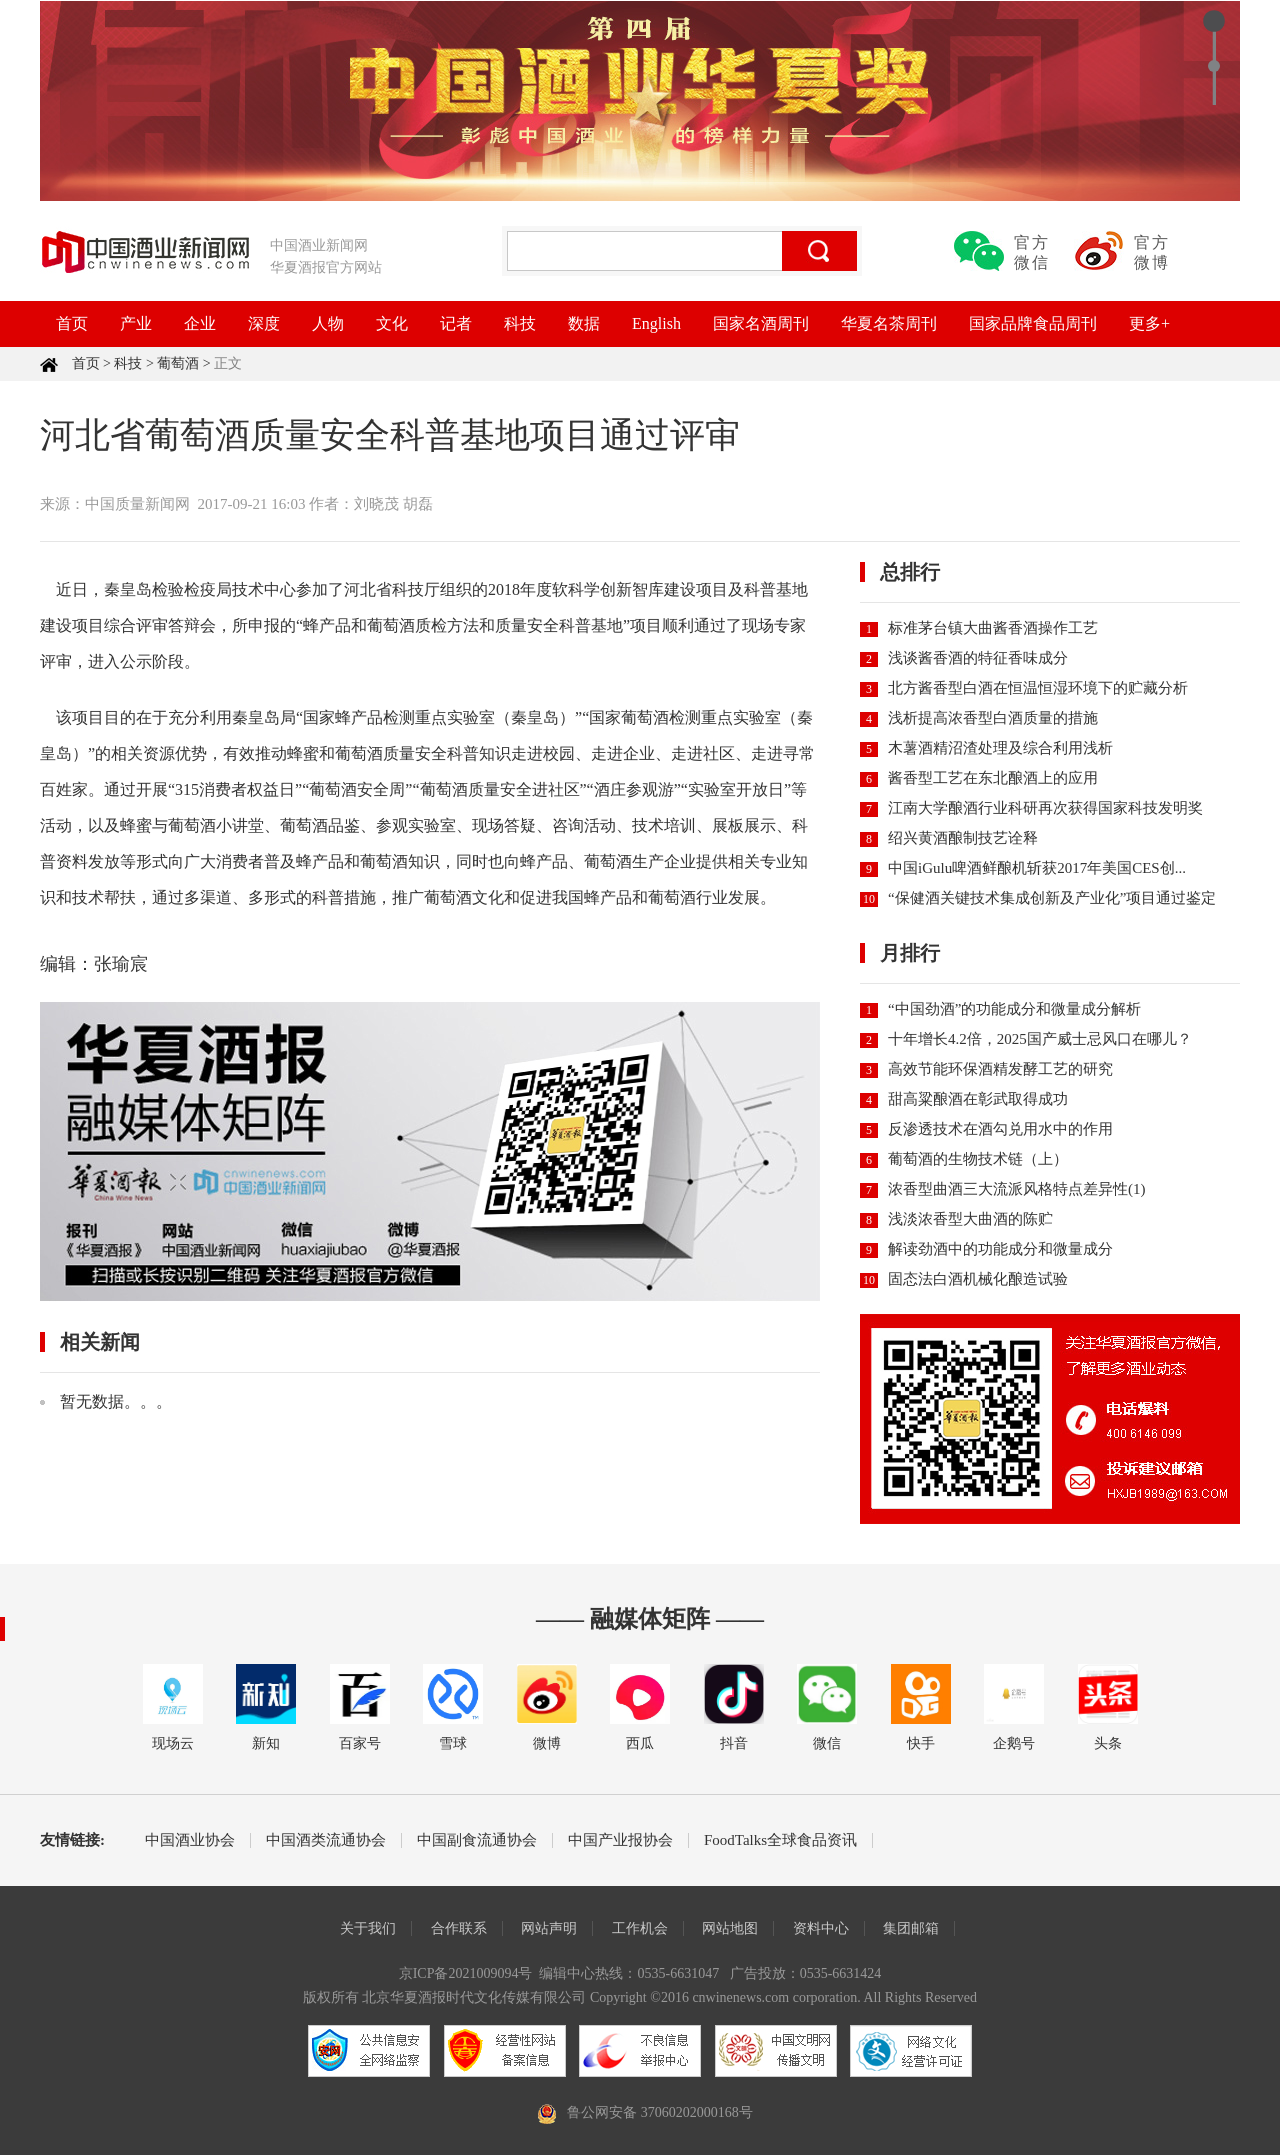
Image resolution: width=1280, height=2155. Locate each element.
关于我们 (368, 1928)
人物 (328, 323)
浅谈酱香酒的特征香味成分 (978, 658)
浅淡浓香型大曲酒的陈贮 (970, 1219)
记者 (456, 323)
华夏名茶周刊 (889, 323)
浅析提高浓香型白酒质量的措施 (993, 718)
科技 (520, 323)
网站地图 (730, 1928)
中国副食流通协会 (477, 1840)
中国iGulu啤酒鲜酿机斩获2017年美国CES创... (1037, 868)
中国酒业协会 (190, 1840)
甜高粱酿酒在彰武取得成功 (978, 1099)
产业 (136, 323)
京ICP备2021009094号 (466, 1973)
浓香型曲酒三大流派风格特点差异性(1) (1017, 1189)
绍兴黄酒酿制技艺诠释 (963, 838)
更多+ (1149, 323)
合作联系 (459, 1928)
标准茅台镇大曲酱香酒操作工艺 (993, 628)
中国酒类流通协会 (326, 1840)
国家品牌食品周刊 (1033, 323)
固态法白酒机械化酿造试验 (978, 1279)
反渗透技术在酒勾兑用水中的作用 (1000, 1129)
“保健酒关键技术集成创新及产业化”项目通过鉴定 (1052, 898)
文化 (392, 323)
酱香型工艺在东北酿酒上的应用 (993, 778)
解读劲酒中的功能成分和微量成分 (1000, 1249)
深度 (264, 323)
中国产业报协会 (620, 1840)
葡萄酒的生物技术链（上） (978, 1159)
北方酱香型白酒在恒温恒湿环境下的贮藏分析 (1038, 688)
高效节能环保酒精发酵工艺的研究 (1000, 1069)
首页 (72, 323)
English (656, 323)
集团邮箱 (911, 1928)
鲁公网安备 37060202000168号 (660, 2112)
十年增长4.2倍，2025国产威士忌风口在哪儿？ (1040, 1039)
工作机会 (640, 1928)
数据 (584, 323)
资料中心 (821, 1928)
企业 (200, 323)
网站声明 (549, 1928)
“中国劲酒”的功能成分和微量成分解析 (1014, 1009)
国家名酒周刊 (761, 323)
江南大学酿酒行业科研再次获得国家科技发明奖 (1045, 808)
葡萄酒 (178, 363)
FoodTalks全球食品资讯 (780, 1840)
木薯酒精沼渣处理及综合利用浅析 (1000, 748)
